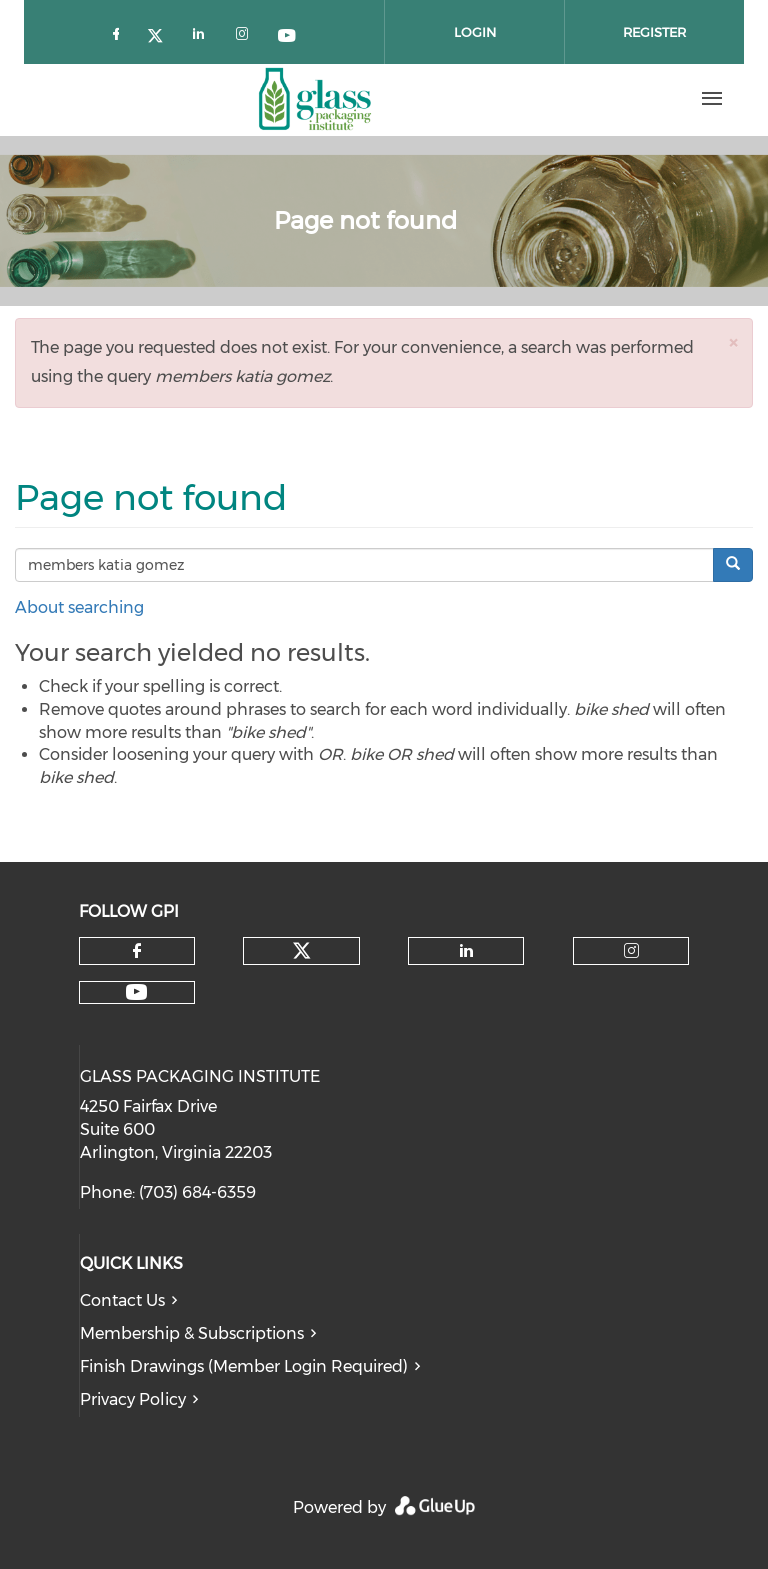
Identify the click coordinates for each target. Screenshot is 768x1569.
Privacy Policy (133, 1399)
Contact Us (122, 1300)
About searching (79, 607)
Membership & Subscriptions (192, 1333)
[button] (733, 342)
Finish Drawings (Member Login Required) (244, 1366)
